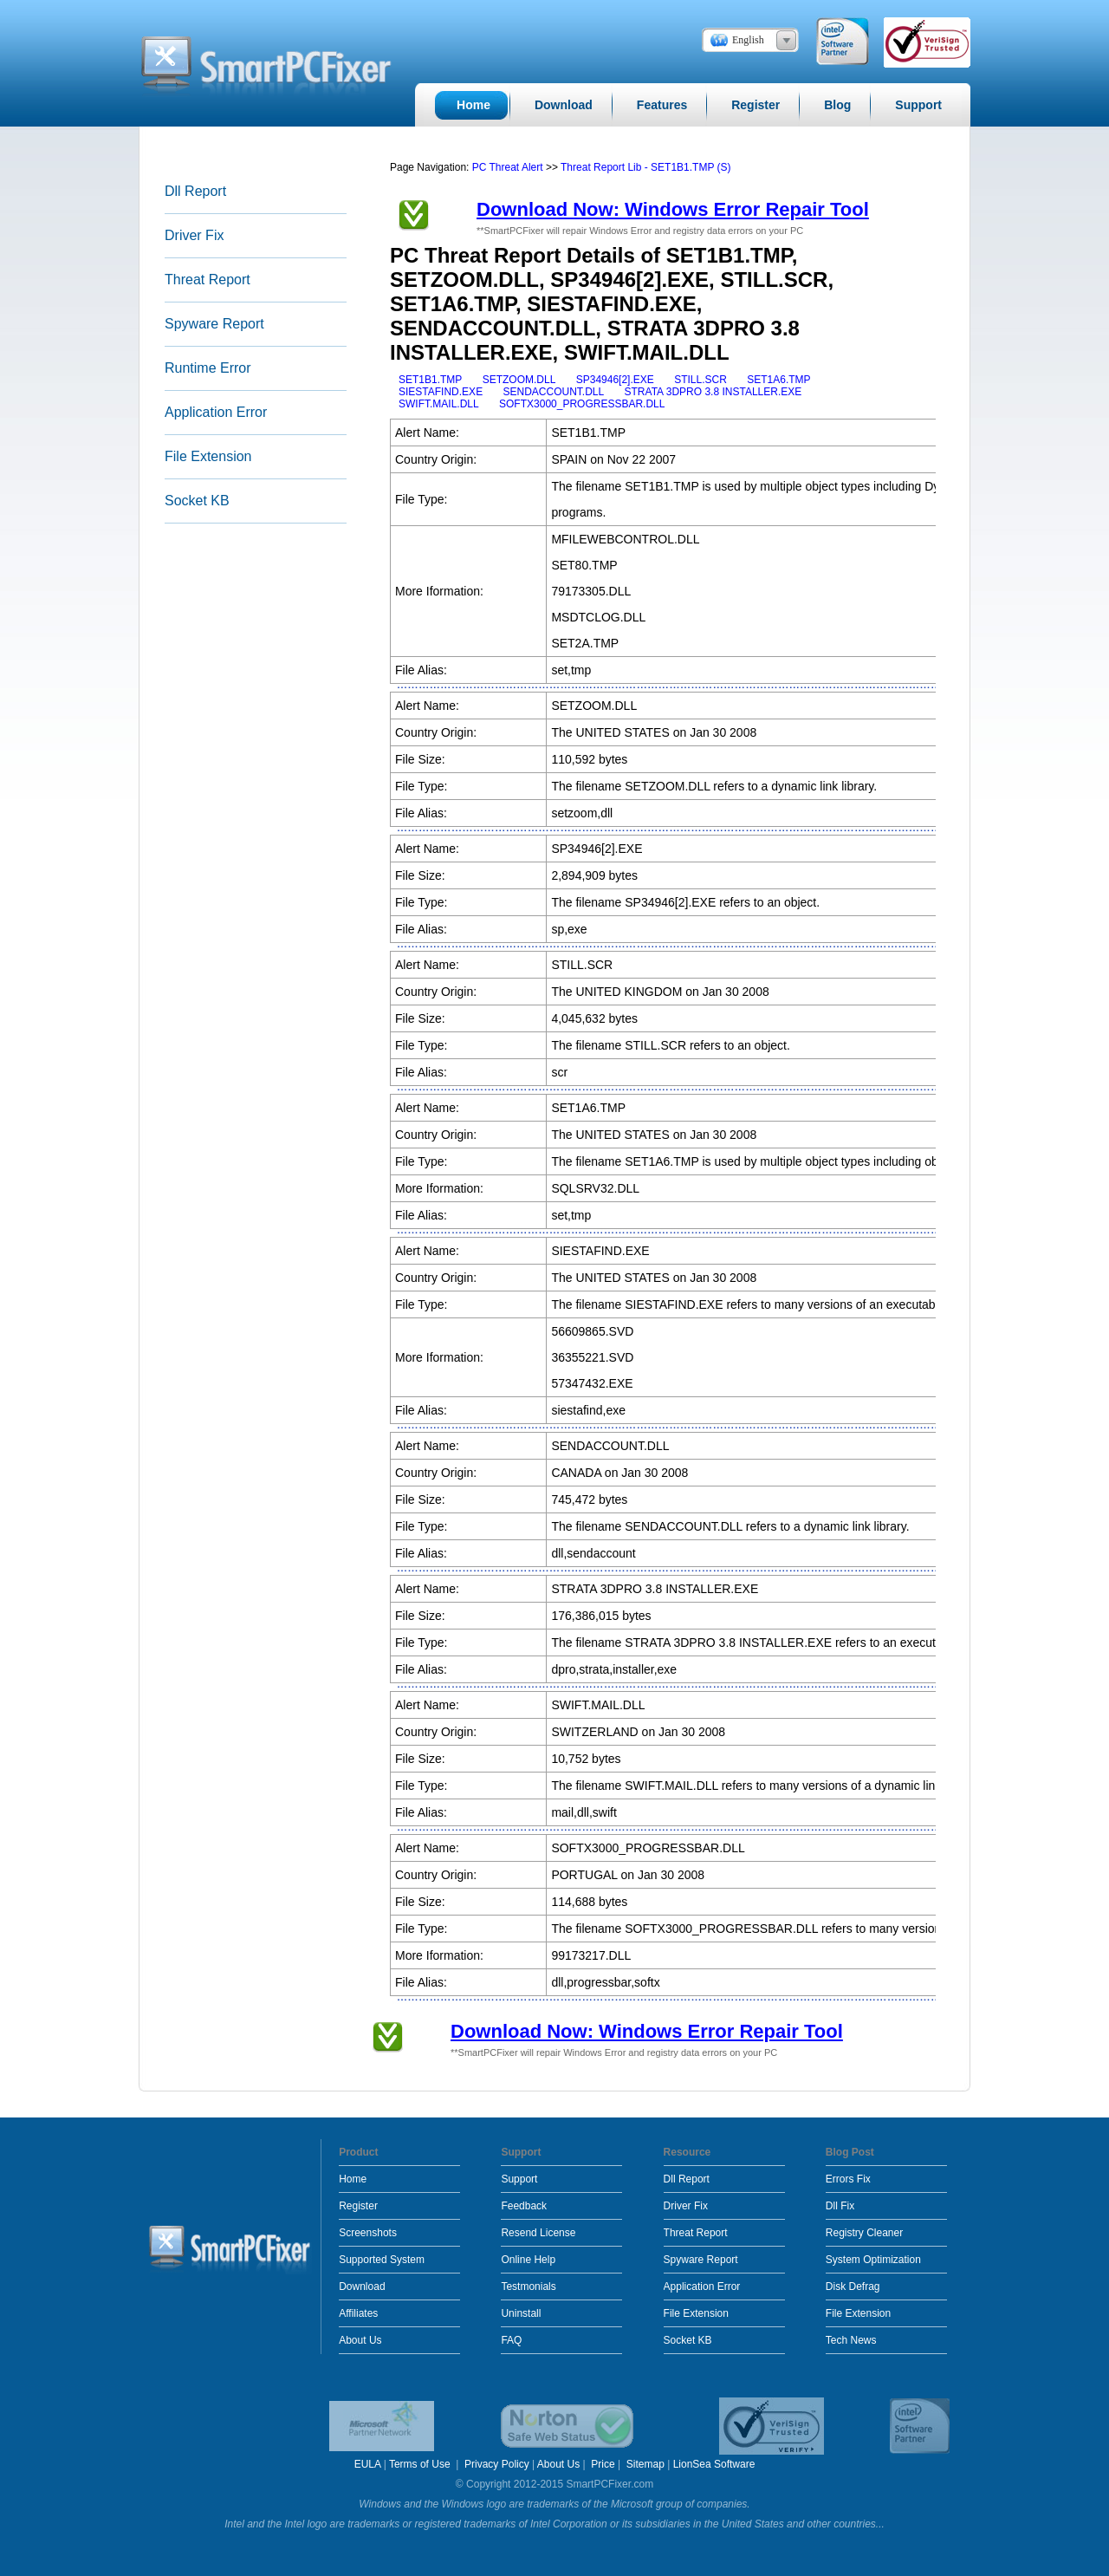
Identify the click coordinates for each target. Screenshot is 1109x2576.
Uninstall (521, 2313)
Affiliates (358, 2313)
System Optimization (873, 2260)
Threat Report (207, 279)
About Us (360, 2340)
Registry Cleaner (864, 2233)
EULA (367, 2464)
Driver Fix (194, 235)
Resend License (538, 2233)
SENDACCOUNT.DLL (553, 392)
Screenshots (368, 2233)
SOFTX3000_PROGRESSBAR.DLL (582, 404)
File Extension (208, 456)
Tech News (851, 2340)
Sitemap (645, 2464)
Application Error (216, 412)
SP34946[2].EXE (615, 380)
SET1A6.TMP (778, 380)
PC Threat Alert (507, 167)
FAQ (511, 2340)
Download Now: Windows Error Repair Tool (673, 209)
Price (602, 2464)
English (748, 40)
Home (352, 2179)
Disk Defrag (853, 2286)
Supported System (382, 2260)
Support (519, 2179)
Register (358, 2206)
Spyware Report (214, 323)
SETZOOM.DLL (519, 380)
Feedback (524, 2206)
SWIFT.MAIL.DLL (439, 404)
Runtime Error (208, 368)
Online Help (528, 2260)
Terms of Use (421, 2464)
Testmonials (528, 2286)
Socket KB (197, 500)
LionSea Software (714, 2464)
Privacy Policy (496, 2464)
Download (362, 2286)
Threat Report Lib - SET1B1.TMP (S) (646, 167)
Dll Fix (840, 2206)
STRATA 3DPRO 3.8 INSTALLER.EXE (713, 392)
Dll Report (195, 191)
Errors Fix (848, 2179)
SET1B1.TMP (430, 380)
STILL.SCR (700, 380)
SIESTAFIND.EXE (441, 392)
